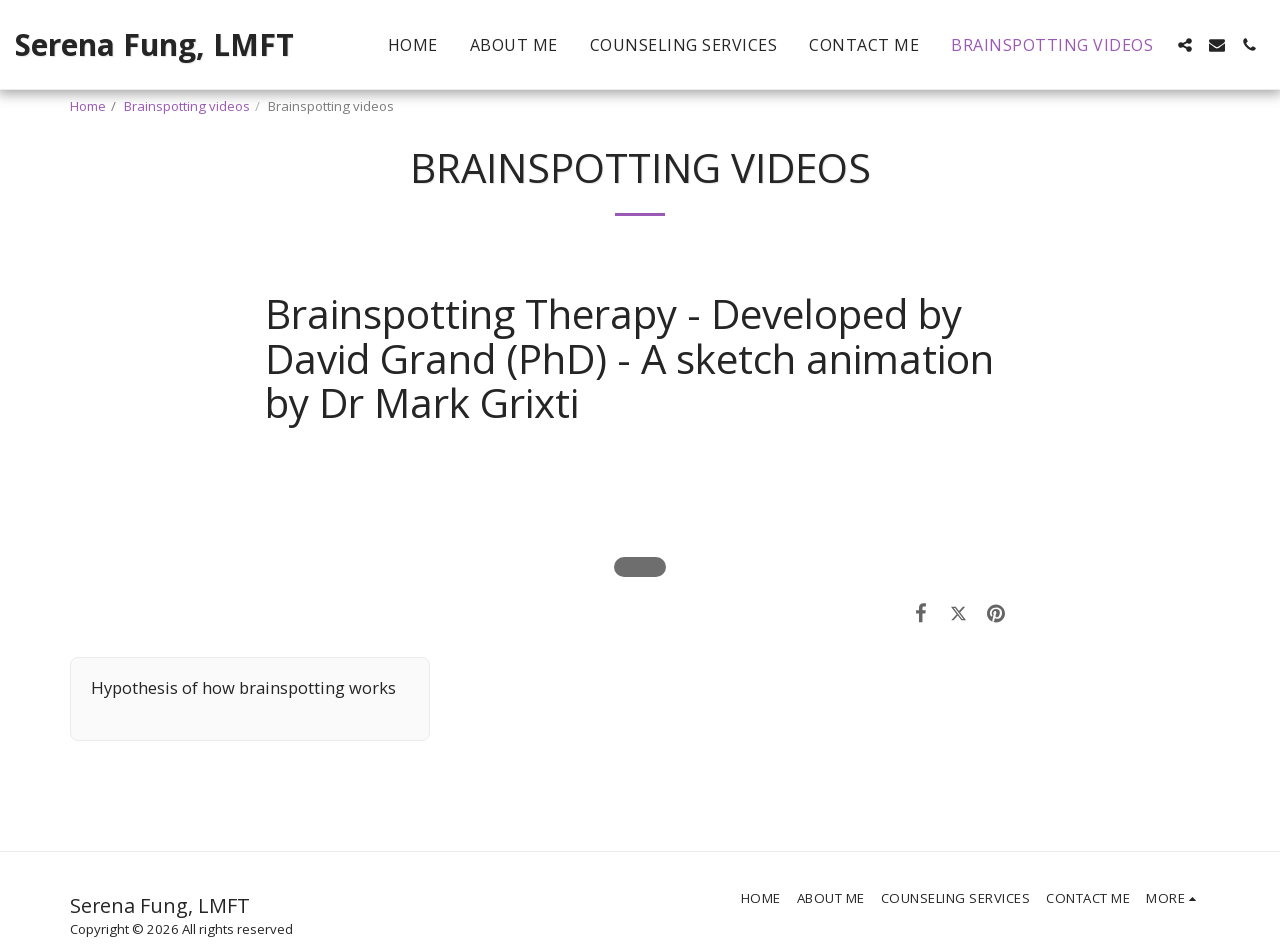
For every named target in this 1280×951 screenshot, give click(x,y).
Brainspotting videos (187, 106)
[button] (1185, 45)
